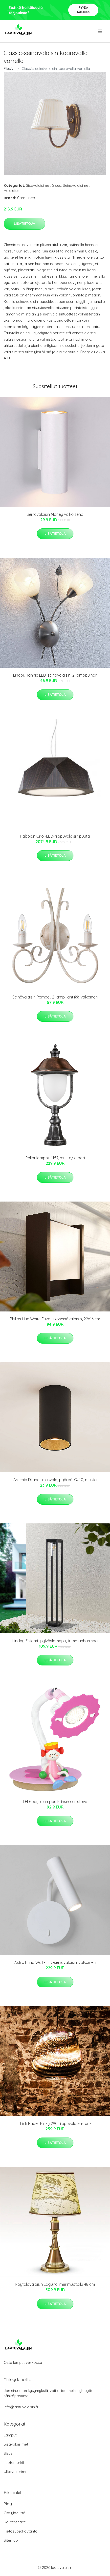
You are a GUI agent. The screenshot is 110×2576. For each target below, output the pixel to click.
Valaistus (11, 190)
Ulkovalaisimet (16, 2471)
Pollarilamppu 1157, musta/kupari (55, 1157)
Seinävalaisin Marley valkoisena (55, 514)
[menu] (100, 31)
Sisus (56, 185)
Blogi (8, 2503)
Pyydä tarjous (83, 10)
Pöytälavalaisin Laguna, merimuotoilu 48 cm (55, 2284)
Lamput (10, 2435)
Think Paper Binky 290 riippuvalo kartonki (55, 2123)
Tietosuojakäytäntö (21, 2531)
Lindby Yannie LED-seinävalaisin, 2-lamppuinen (55, 675)
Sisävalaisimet (38, 185)
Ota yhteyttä (14, 2513)
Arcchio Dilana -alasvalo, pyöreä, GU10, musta (55, 1479)
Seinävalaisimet (76, 185)
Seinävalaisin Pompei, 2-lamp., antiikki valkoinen (55, 997)
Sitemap (11, 2540)
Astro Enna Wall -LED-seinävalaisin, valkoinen (55, 1962)
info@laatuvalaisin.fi (21, 2407)
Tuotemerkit (14, 2462)
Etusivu (10, 68)
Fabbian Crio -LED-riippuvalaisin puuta (55, 836)
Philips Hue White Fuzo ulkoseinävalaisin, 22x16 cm (55, 1318)
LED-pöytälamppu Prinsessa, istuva (55, 1801)
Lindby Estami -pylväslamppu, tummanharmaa (55, 1640)
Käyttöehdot (14, 2522)
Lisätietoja (24, 223)
